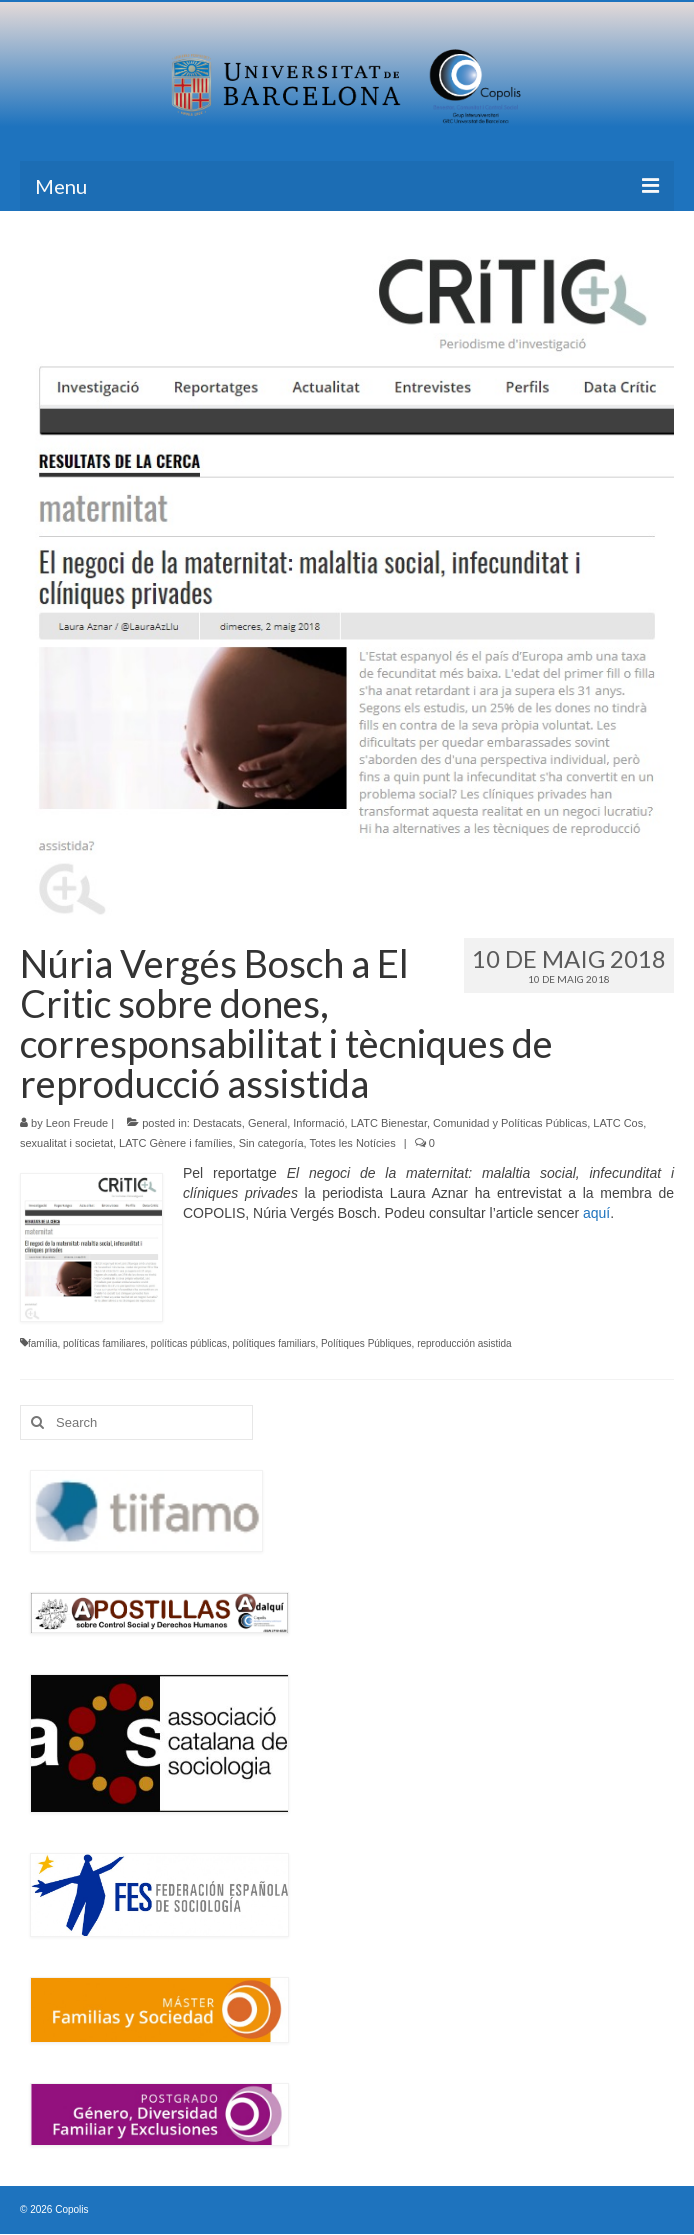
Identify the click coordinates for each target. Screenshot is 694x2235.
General (267, 1123)
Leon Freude (77, 1123)
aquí (596, 1213)
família (42, 1343)
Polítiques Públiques (366, 1343)
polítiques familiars (274, 1343)
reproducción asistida (464, 1343)
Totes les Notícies (352, 1143)
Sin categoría (271, 1143)
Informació (318, 1123)
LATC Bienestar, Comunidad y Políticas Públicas (469, 1123)
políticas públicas (189, 1343)
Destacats (217, 1123)
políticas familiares (104, 1343)
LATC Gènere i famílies (176, 1143)
